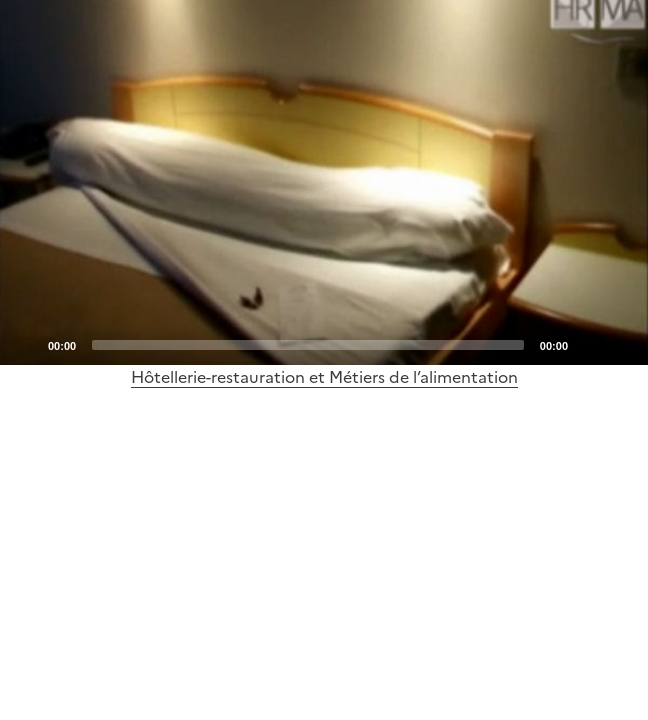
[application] (324, 182)
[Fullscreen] (621, 344)
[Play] (324, 182)
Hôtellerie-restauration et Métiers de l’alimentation (324, 377)
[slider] (308, 345)
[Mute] (589, 344)
